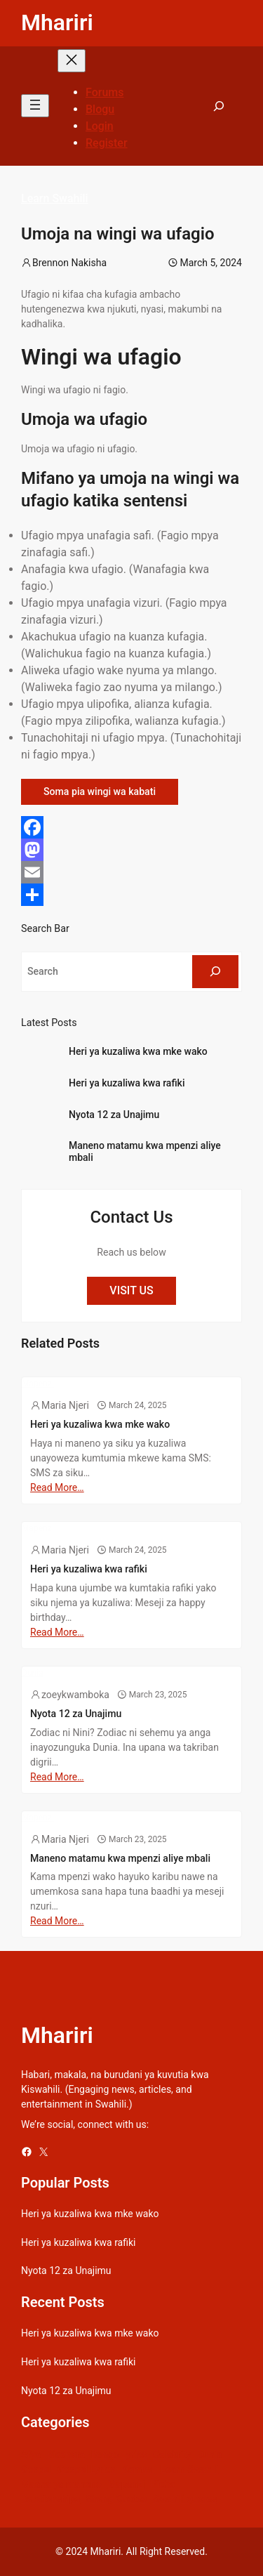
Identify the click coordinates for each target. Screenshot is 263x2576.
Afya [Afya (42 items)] (31, 2454)
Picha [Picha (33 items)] (163, 2484)
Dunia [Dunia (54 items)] (209, 2454)
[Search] (215, 971)
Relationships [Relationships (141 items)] (50, 2498)
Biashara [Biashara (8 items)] (66, 2454)
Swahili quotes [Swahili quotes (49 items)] (185, 2498)
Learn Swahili (54, 198)
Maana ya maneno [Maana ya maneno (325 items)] (61, 2484)
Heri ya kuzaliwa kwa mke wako (138, 1051)
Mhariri (57, 22)
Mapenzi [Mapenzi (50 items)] (125, 2484)
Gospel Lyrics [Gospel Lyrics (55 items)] (87, 2469)
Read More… (57, 1487)
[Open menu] (35, 105)
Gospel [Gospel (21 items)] (36, 2469)
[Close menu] (72, 60)
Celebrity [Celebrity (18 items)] (172, 2454)
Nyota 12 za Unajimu (114, 1114)
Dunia (32, 1673)
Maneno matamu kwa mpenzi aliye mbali (145, 1151)
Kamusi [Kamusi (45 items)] (137, 2469)
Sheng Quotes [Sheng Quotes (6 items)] (116, 2498)
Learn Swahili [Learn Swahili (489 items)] (190, 2469)
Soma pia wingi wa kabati (99, 791)
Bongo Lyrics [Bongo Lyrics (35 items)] (119, 2454)
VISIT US (131, 1290)
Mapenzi (38, 1383)
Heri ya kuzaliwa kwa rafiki (126, 1083)
